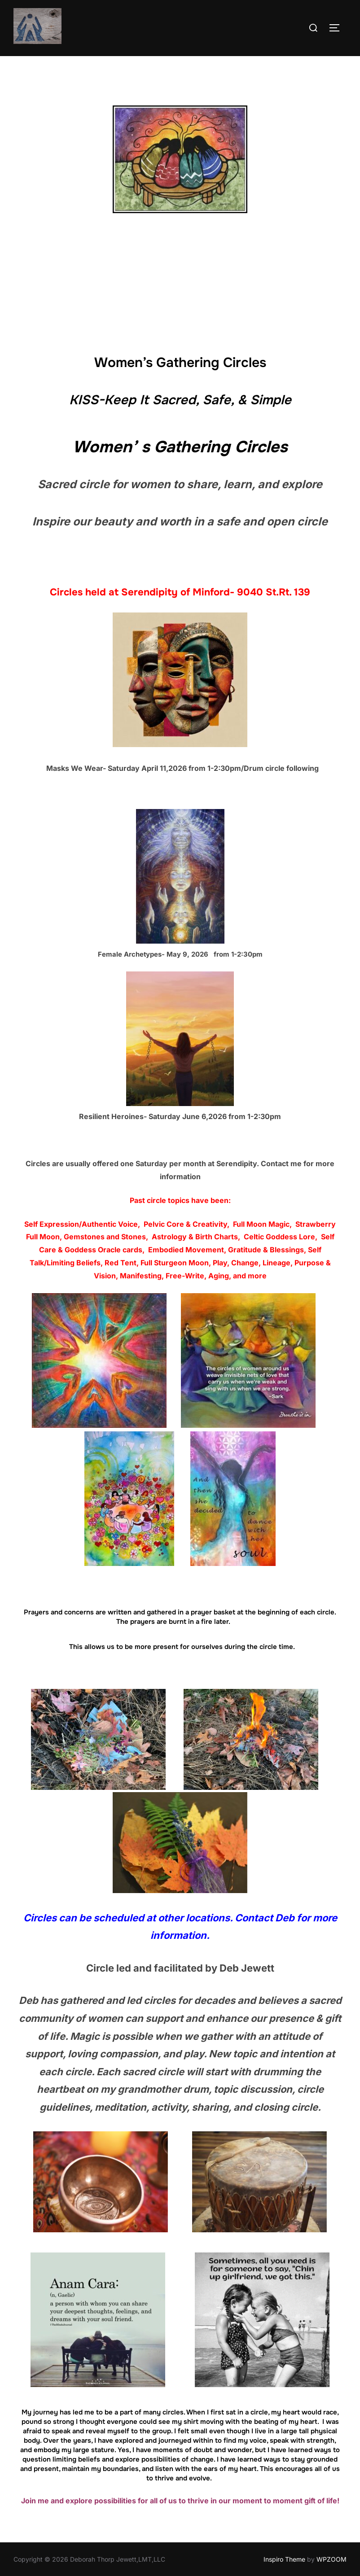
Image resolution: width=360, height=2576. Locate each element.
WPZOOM (331, 2559)
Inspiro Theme (284, 2559)
